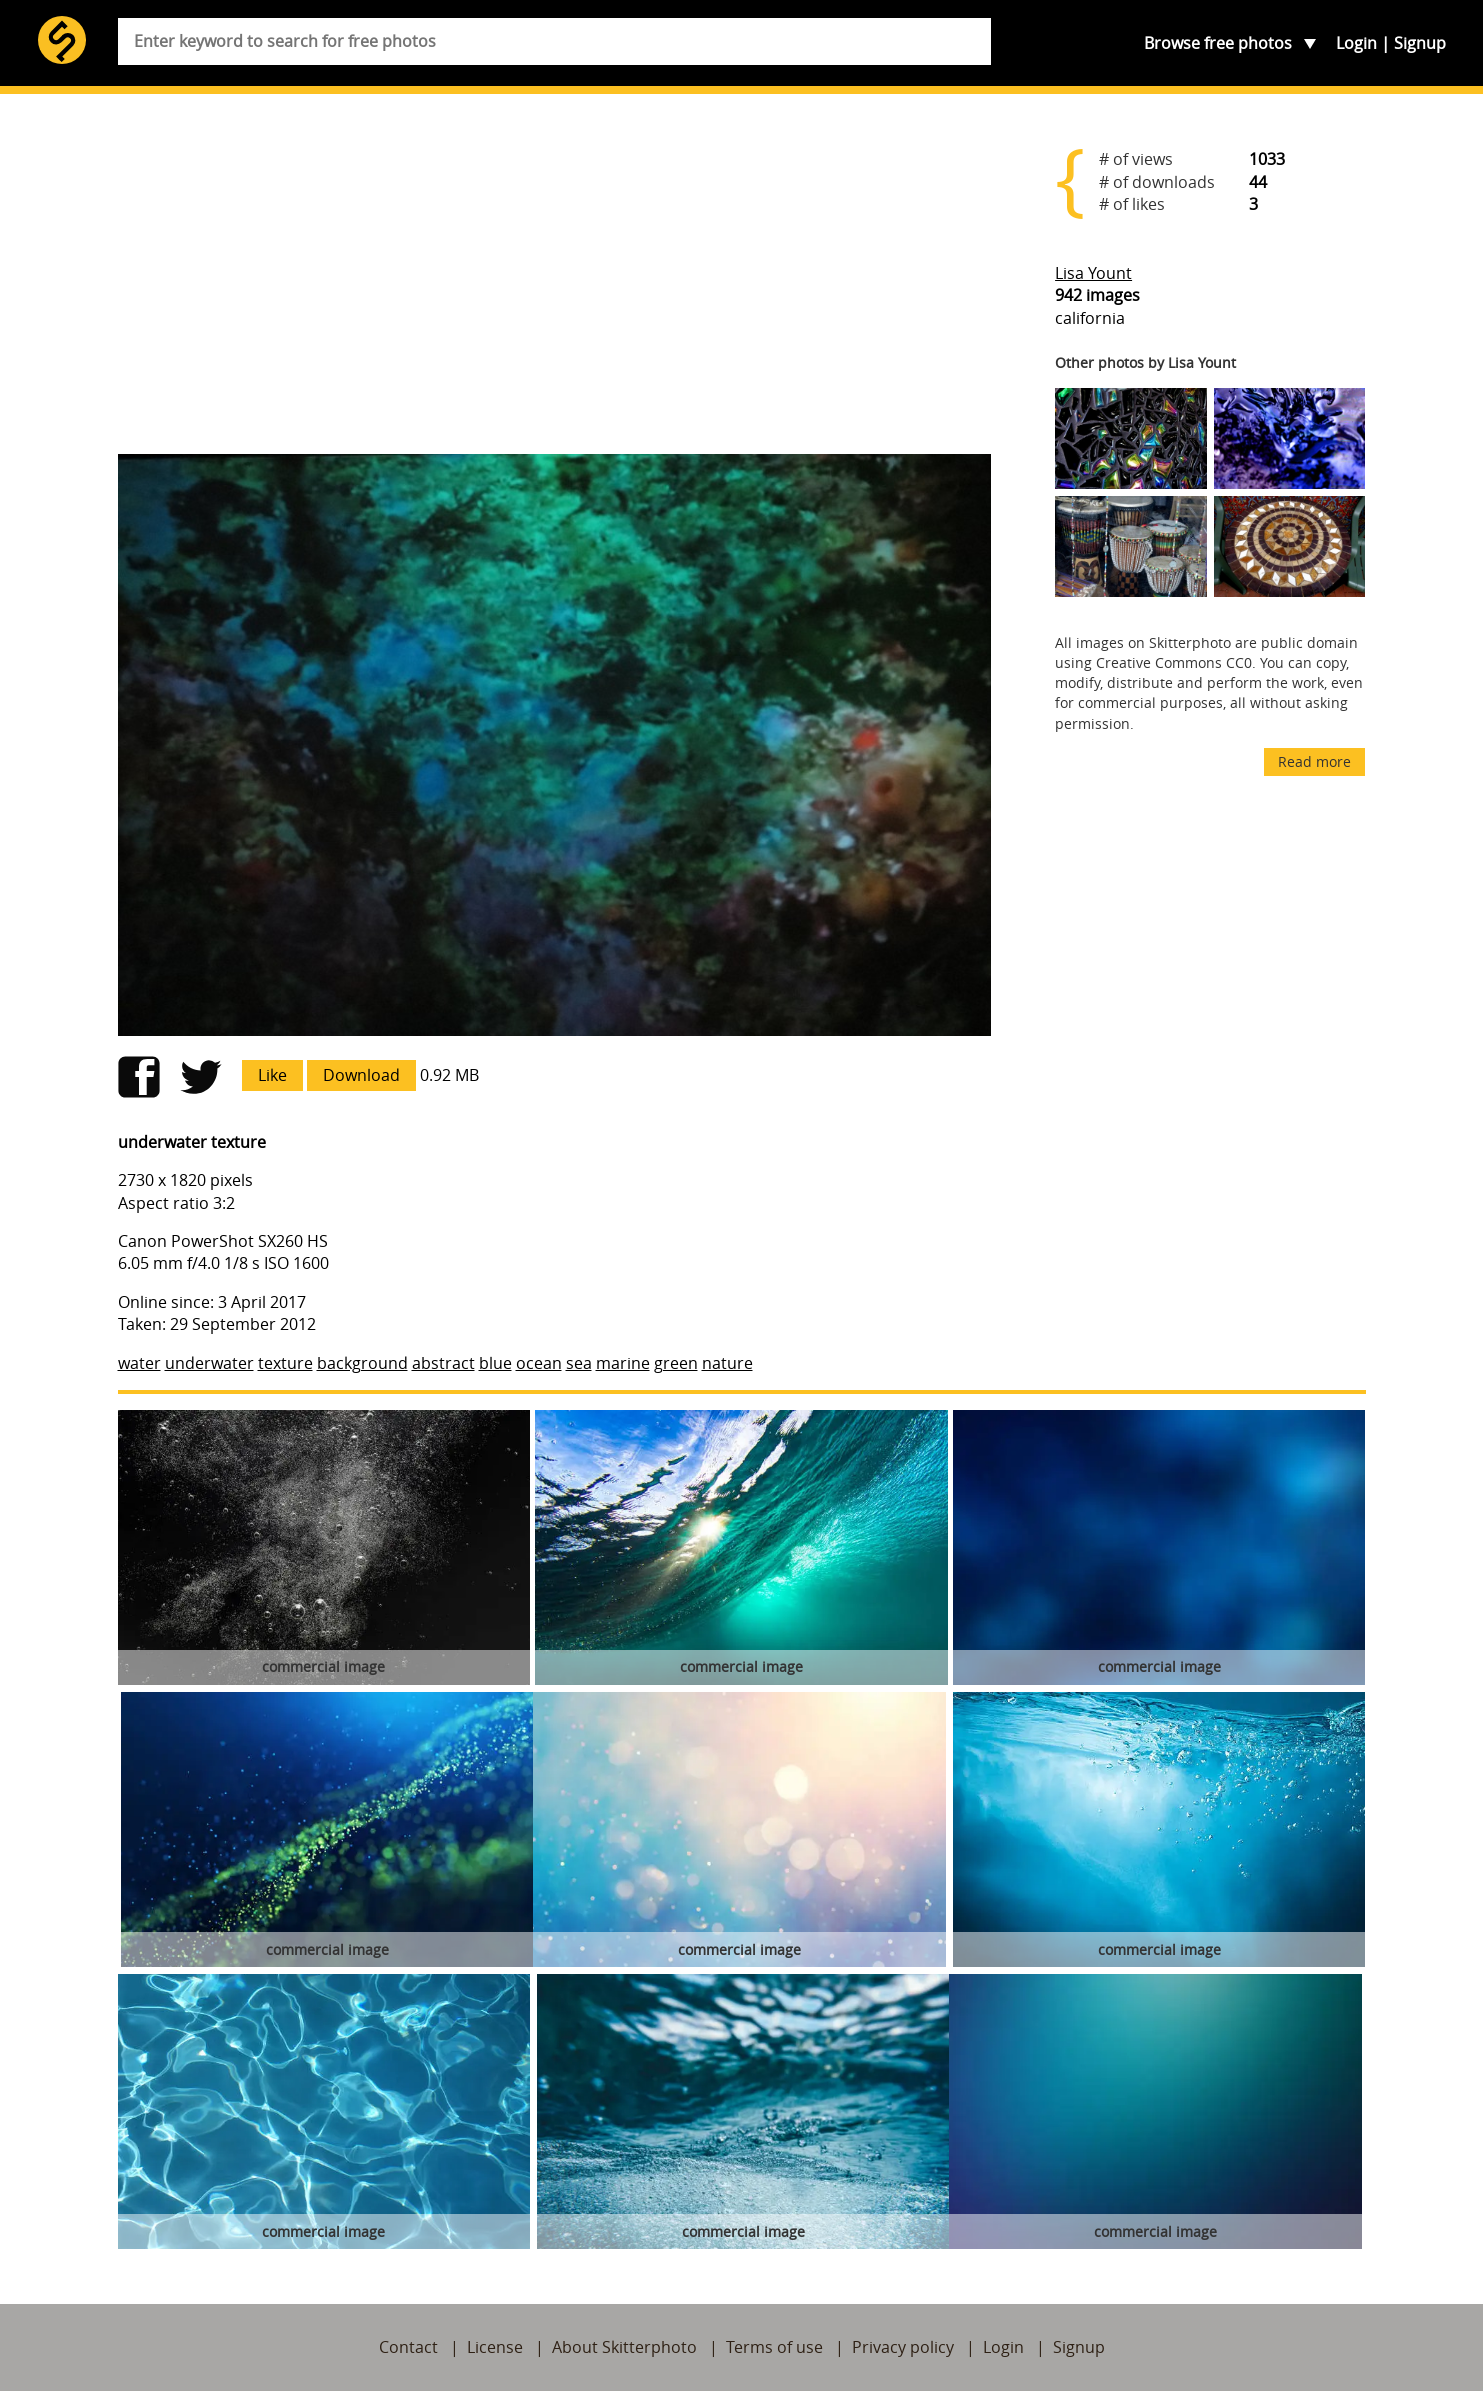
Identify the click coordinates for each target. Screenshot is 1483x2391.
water (139, 1363)
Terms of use (774, 2347)
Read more (1314, 761)
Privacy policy (903, 2347)
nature (727, 1363)
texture (285, 1363)
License (495, 2347)
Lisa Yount (1093, 273)
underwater (209, 1363)
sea (579, 1363)
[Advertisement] (555, 282)
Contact (408, 2347)
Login (1356, 43)
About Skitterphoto (624, 2347)
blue (495, 1363)
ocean (539, 1363)
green (676, 1363)
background (362, 1363)
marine (623, 1363)
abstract (443, 1363)
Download (361, 1075)
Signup (1420, 43)
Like (272, 1075)
